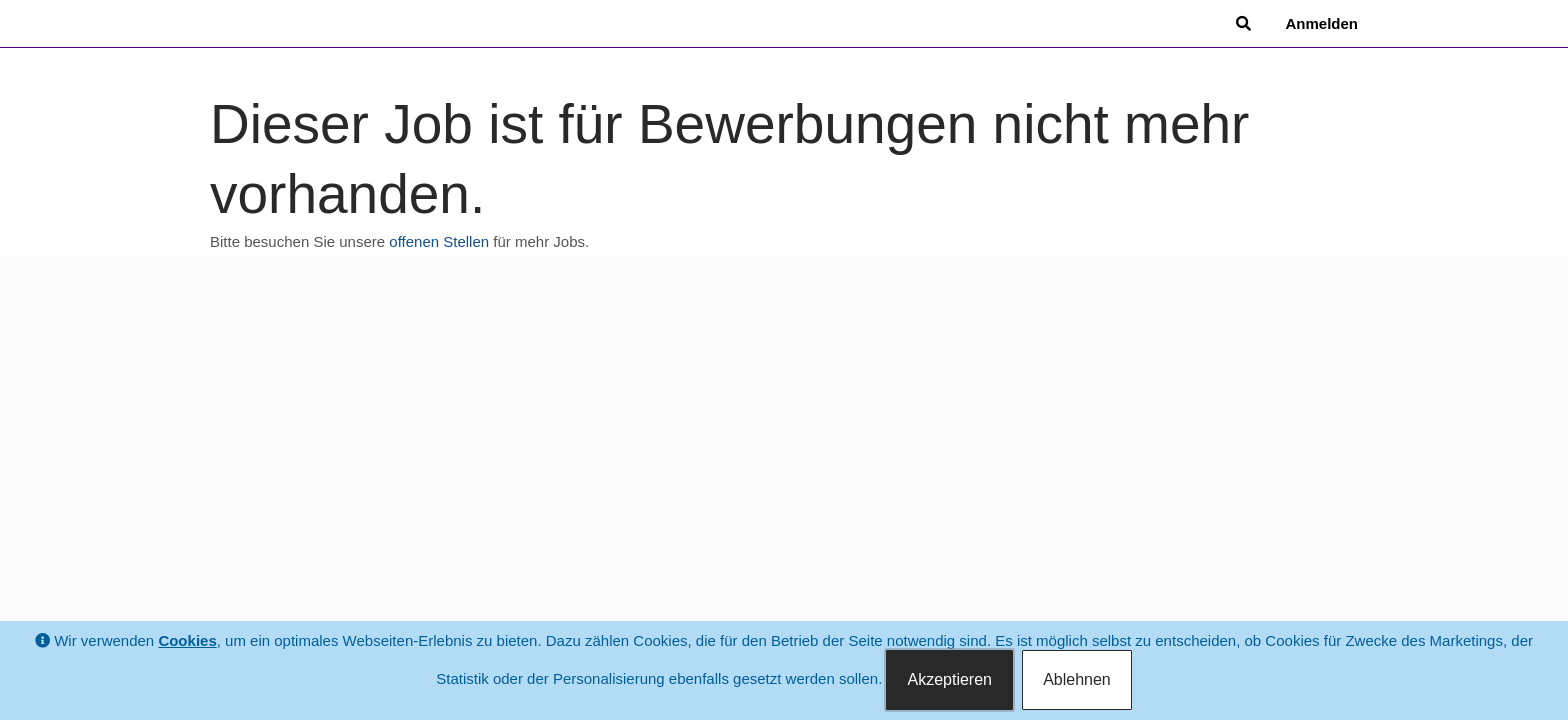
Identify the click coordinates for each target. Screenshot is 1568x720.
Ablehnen (1077, 679)
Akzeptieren (949, 679)
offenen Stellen (439, 241)
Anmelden (1321, 23)
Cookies (187, 640)
